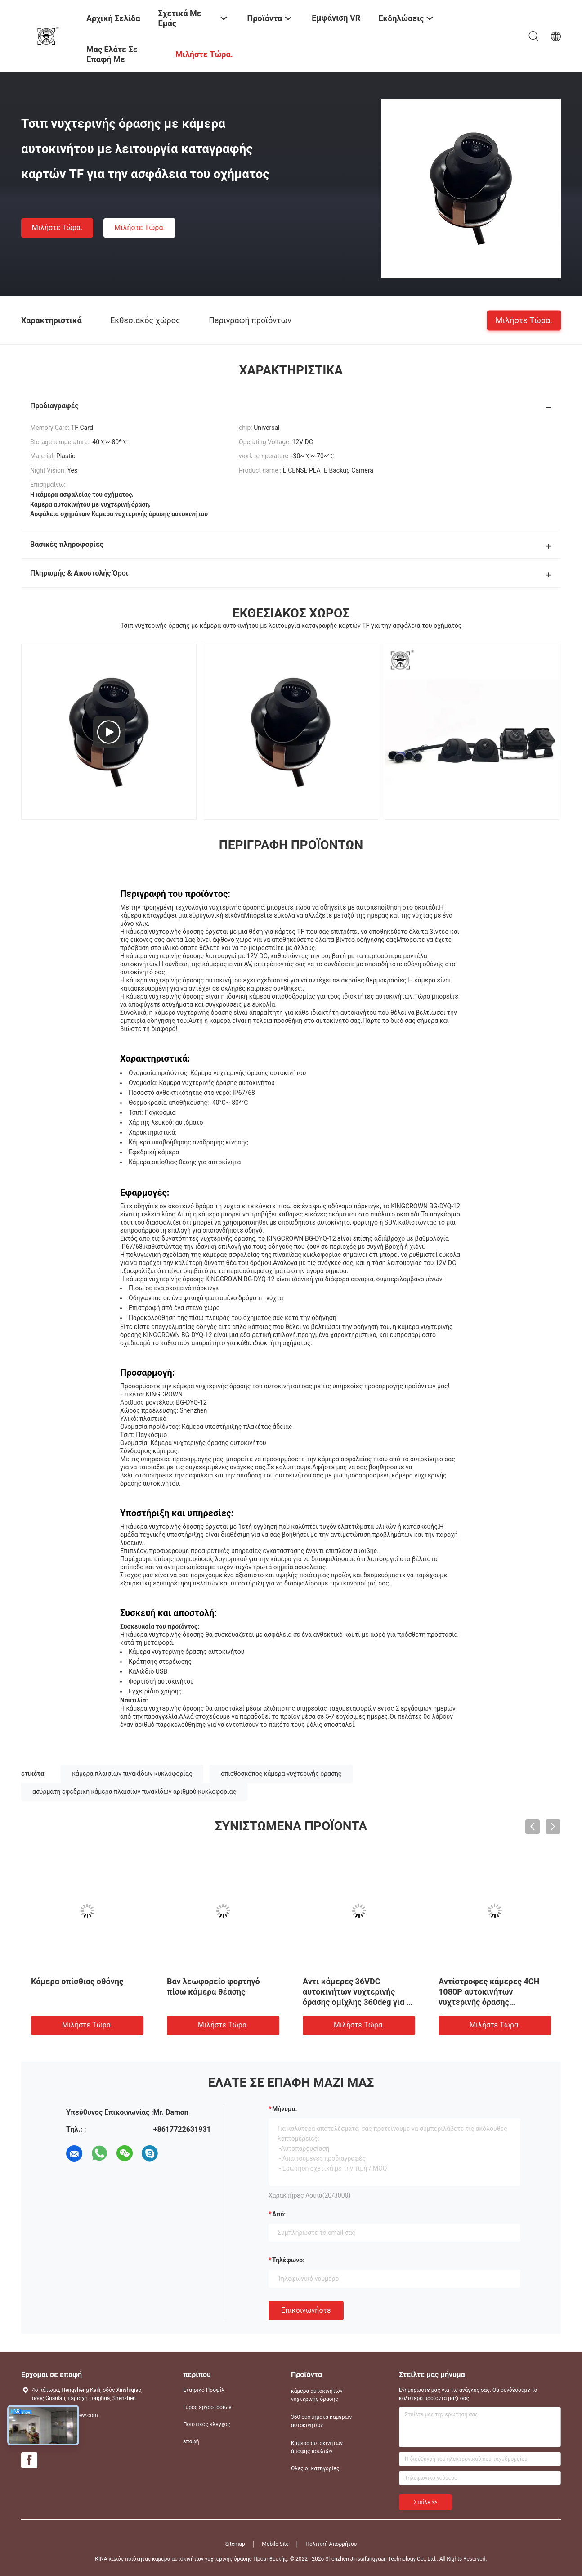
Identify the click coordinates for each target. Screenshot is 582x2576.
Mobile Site (275, 2544)
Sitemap (235, 2544)
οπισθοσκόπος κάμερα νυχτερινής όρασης (281, 1773)
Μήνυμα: (284, 2108)
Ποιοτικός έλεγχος (206, 2424)
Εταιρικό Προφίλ (203, 2390)
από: (279, 2214)
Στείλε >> (425, 2502)
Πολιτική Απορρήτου (331, 2544)
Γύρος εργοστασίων (207, 2407)
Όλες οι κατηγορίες (315, 2468)
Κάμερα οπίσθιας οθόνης (77, 1981)
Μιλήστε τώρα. (57, 227)
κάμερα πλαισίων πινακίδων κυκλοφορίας (132, 1773)
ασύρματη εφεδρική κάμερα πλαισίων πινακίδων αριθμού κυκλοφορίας (134, 1791)
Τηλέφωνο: (288, 2260)
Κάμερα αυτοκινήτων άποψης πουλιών (317, 2447)
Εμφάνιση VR (336, 18)
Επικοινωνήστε (306, 2310)
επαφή (191, 2441)
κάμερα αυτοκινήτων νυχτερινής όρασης (316, 2395)
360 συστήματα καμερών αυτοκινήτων (321, 2421)
